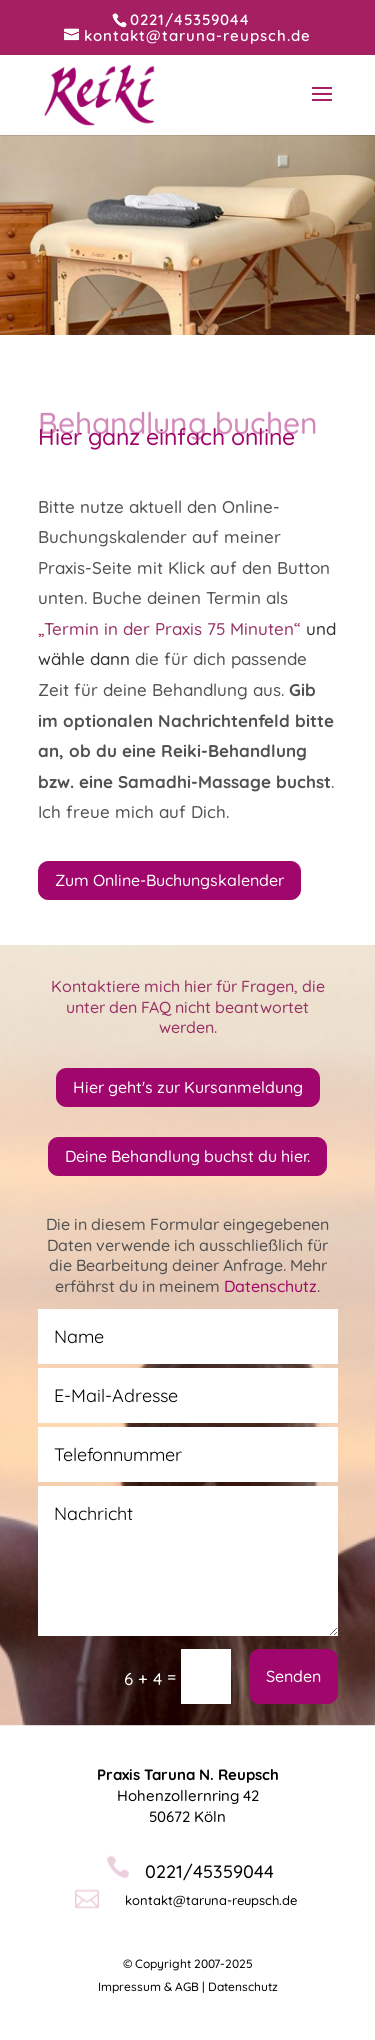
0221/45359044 (190, 19)
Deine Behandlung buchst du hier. (187, 1156)
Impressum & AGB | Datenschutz (188, 1986)
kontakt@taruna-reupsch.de (211, 1900)
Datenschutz (270, 1286)
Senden (293, 1676)
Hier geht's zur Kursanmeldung (188, 1087)
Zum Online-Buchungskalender (169, 880)
